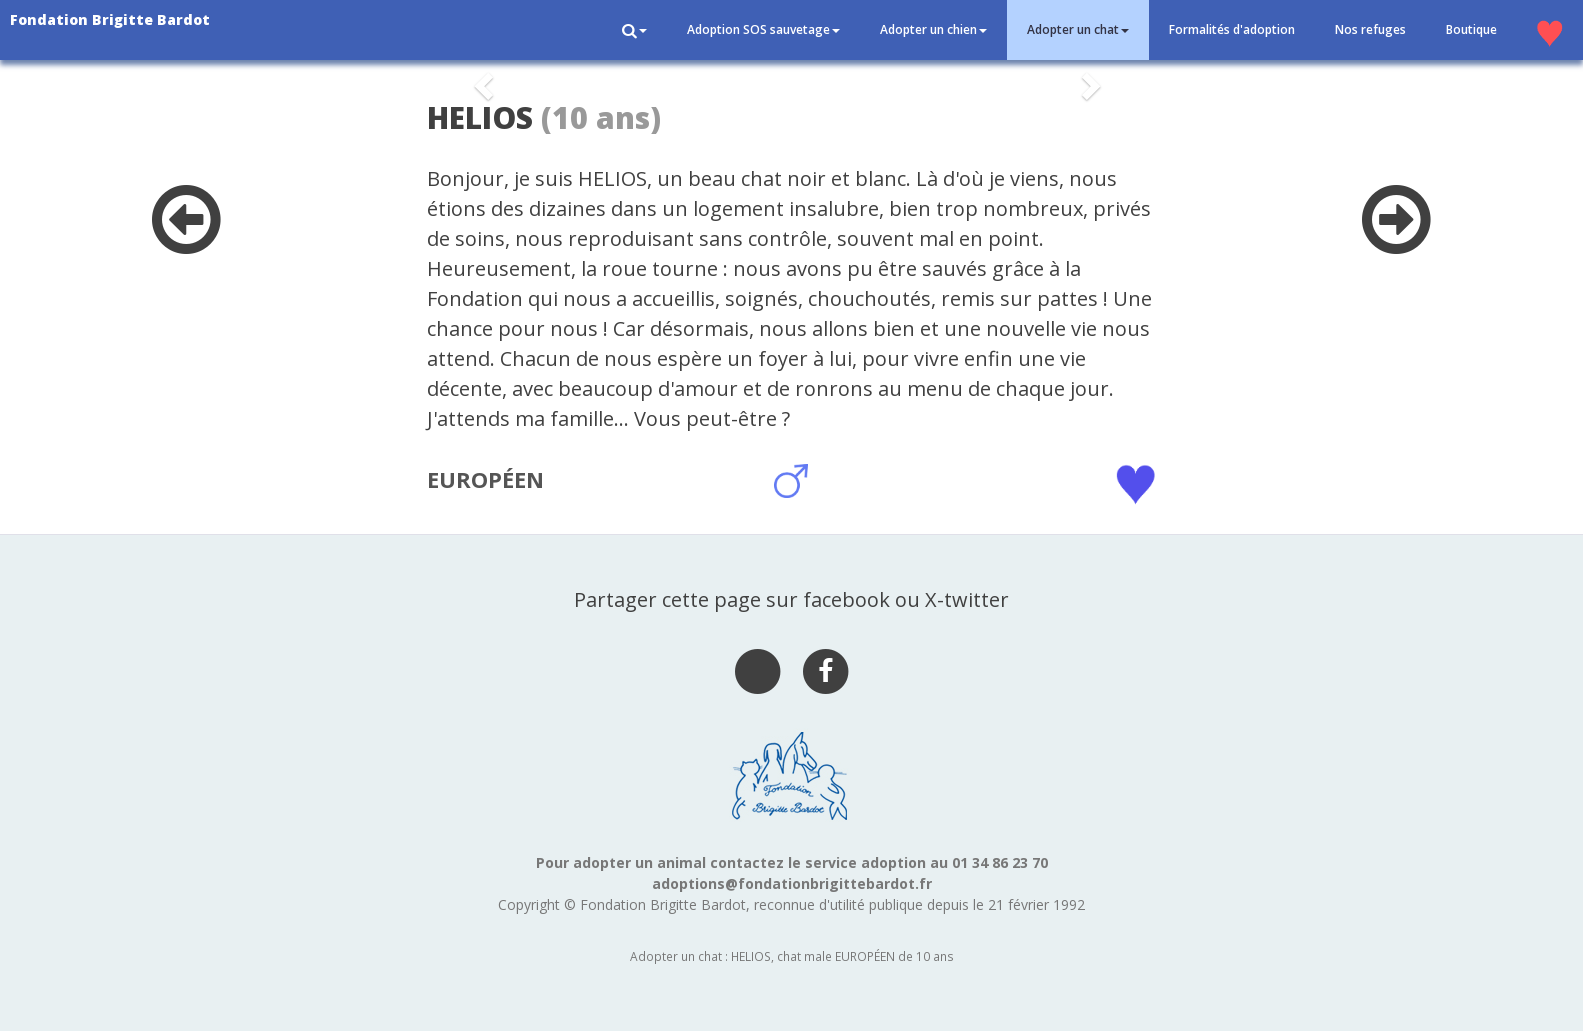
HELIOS (480, 117)
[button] (634, 30)
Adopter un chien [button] (933, 29)
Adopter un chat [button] (1078, 29)
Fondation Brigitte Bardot (110, 19)
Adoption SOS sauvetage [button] (763, 29)
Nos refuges (1370, 29)
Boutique (1471, 29)
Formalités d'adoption (1232, 29)
